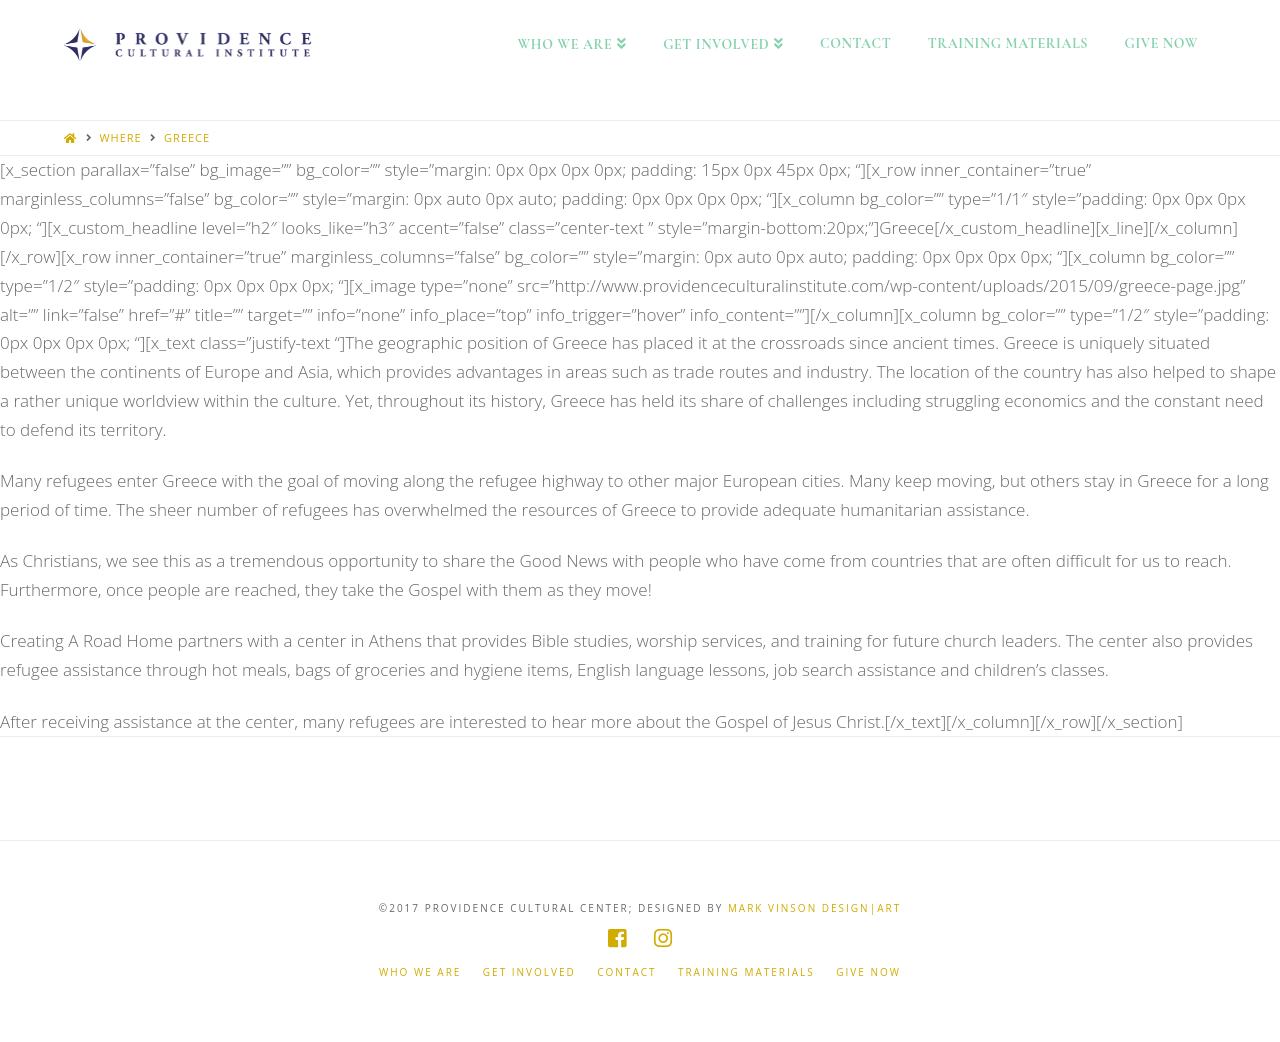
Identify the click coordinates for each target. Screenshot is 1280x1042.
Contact (626, 972)
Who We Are (420, 972)
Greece (187, 137)
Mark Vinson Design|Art (814, 908)
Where (120, 137)
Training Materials (746, 972)
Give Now (868, 972)
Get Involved (529, 972)
